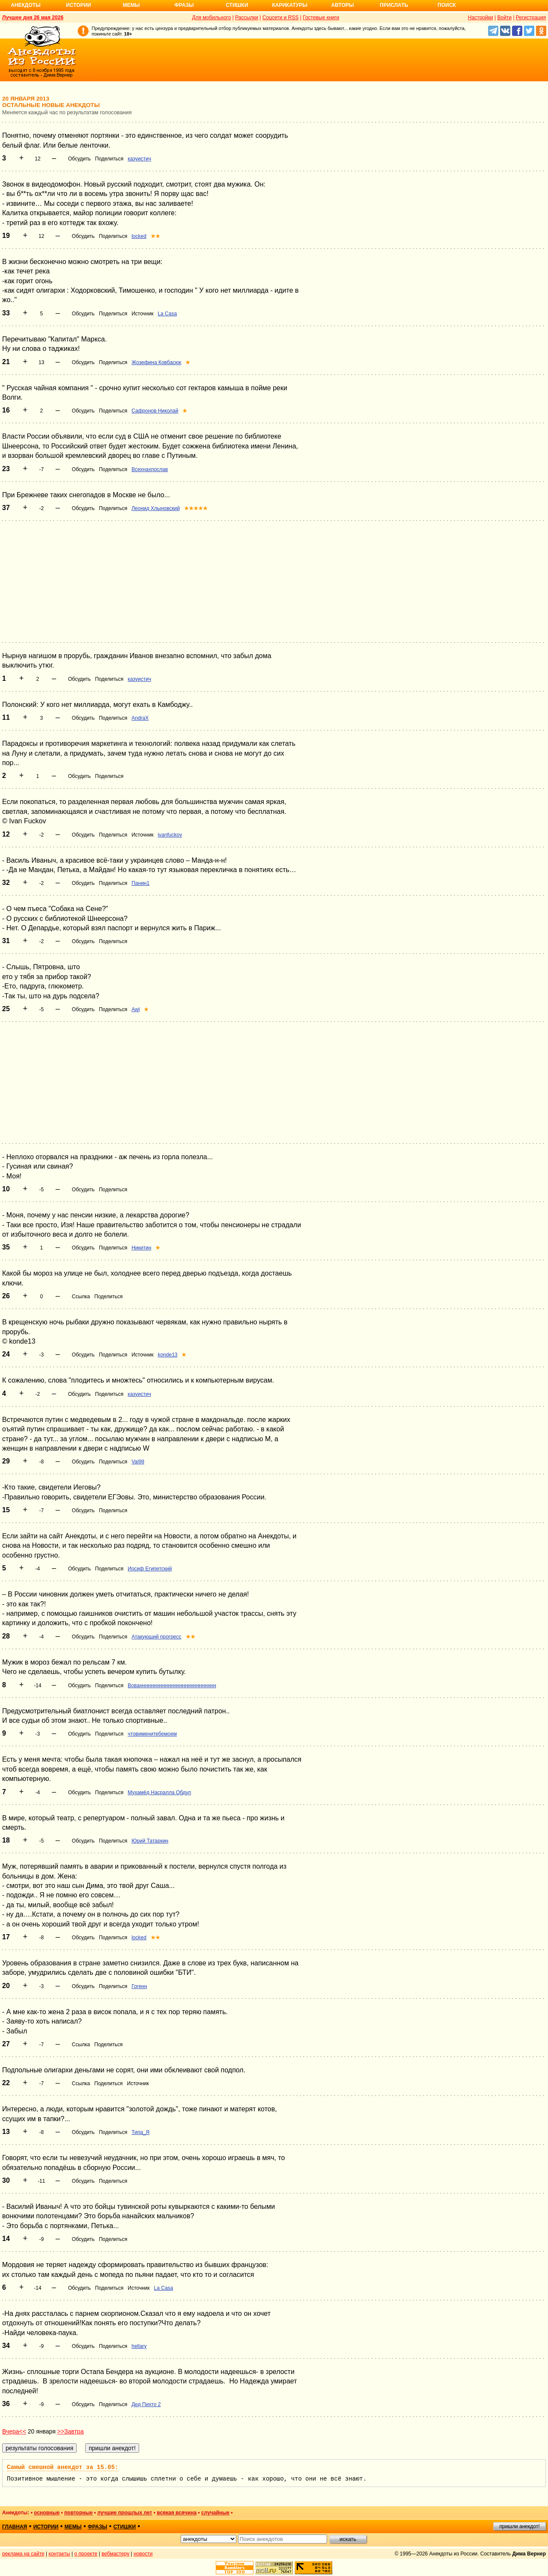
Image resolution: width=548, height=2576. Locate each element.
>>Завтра (70, 2431)
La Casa (167, 314)
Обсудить (79, 159)
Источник (142, 314)
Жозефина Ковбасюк (156, 362)
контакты (59, 2554)
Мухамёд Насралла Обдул (159, 1792)
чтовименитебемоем (152, 1734)
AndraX (140, 718)
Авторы (342, 5)
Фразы (184, 5)
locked (138, 236)
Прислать (394, 5)
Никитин (141, 1248)
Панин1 (140, 883)
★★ (155, 236)
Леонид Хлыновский (155, 508)
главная (14, 2527)
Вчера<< (14, 2431)
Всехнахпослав (149, 469)
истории (46, 2527)
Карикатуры (289, 5)
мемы (73, 2527)
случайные (215, 2513)
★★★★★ (196, 508)
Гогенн (139, 1986)
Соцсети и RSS (280, 18)
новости (143, 2554)
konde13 (167, 1355)
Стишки (237, 5)
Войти (504, 18)
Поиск (447, 5)
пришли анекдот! (519, 2526)
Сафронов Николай (154, 411)
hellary (138, 2346)
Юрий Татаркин (149, 1841)
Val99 (137, 1462)
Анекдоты (26, 5)
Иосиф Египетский (150, 1569)
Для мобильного (211, 18)
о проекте (86, 2554)
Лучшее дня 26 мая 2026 (32, 18)
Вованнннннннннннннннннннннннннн (172, 1686)
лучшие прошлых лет (124, 2513)
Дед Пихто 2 (146, 2404)
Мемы (131, 5)
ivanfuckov (170, 835)
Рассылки (246, 18)
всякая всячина (177, 2513)
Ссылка (81, 1297)
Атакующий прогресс (156, 1637)
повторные (78, 2513)
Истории (78, 5)
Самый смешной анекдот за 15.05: (62, 2467)
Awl (135, 1009)
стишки (124, 2527)
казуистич (139, 159)
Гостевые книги (321, 18)
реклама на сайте (23, 2554)
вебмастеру (115, 2554)
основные (47, 2513)
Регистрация (531, 18)
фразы (97, 2527)
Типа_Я (140, 2132)
